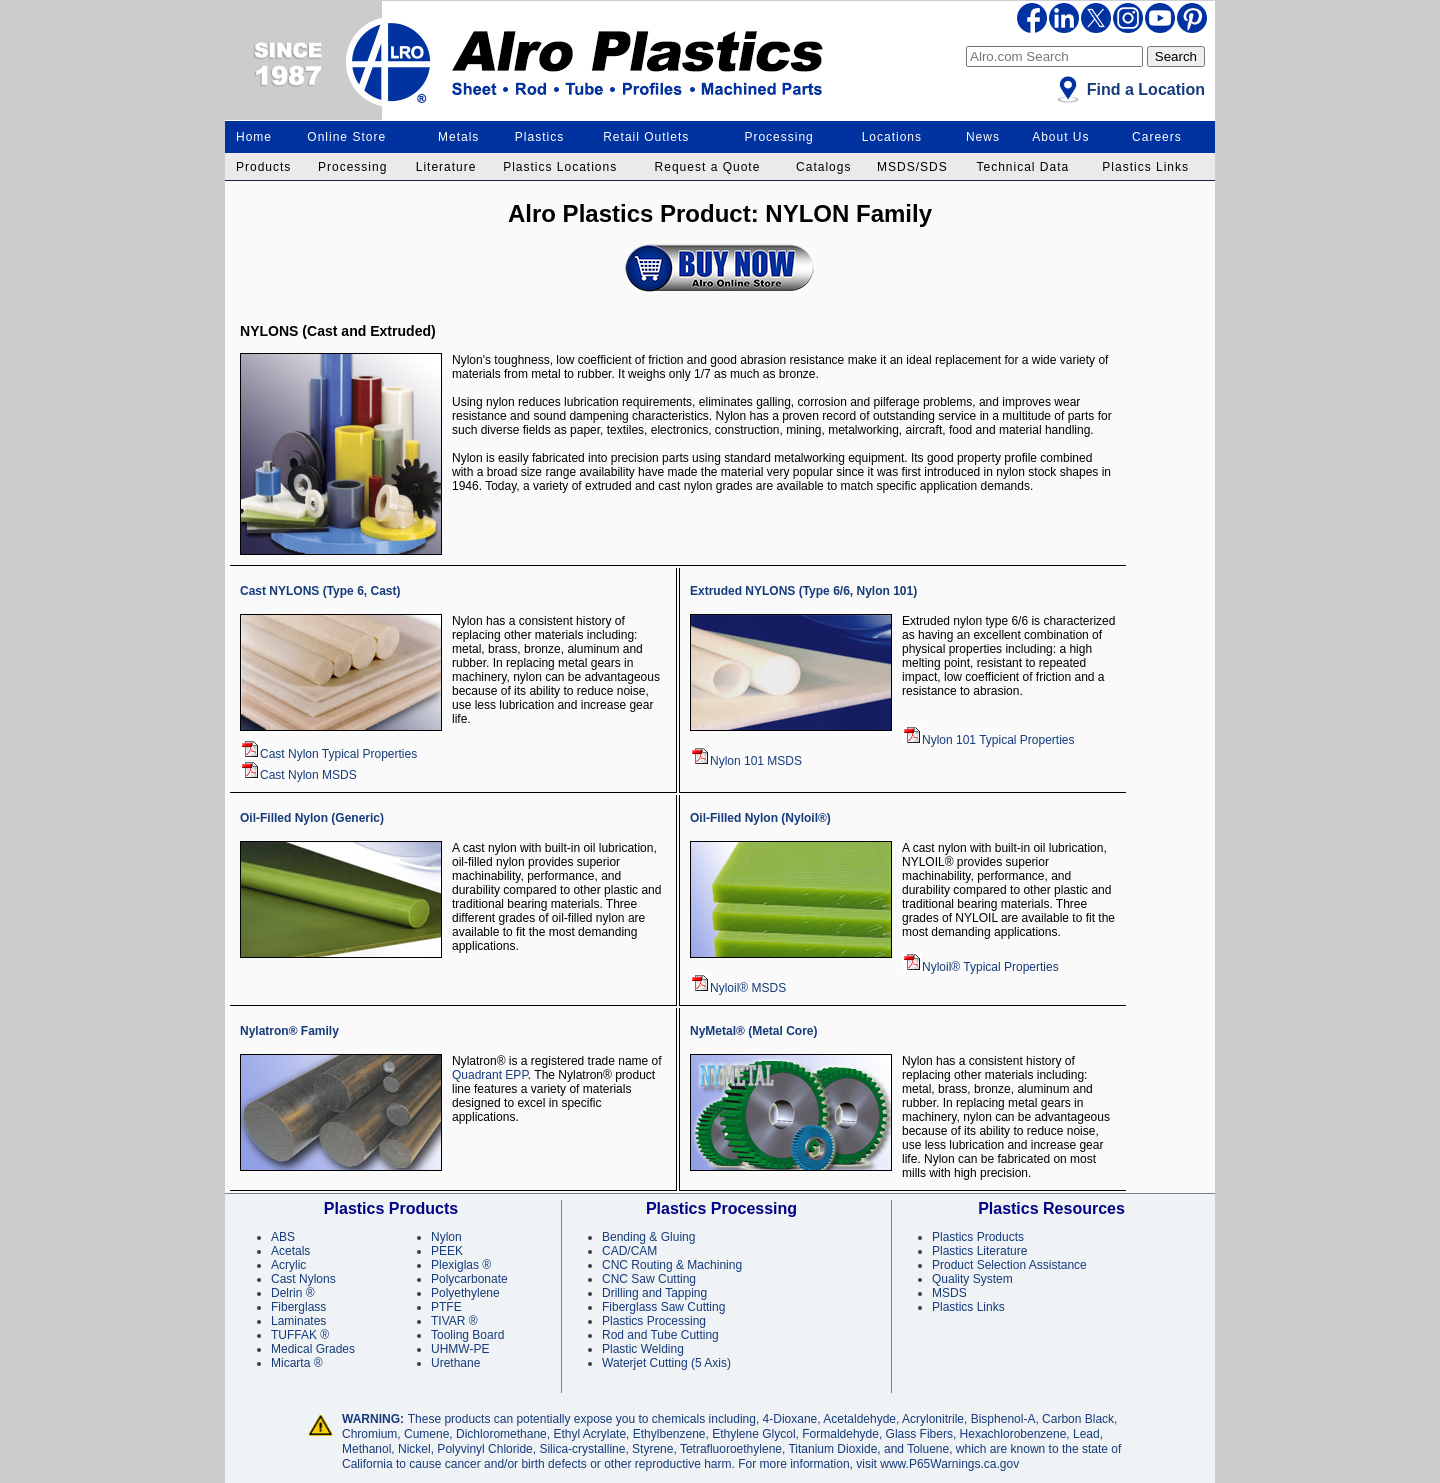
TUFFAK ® (300, 1335)
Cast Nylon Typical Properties (328, 754)
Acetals (290, 1251)
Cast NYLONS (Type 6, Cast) (320, 591)
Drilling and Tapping (654, 1293)
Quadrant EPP (490, 1075)
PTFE (446, 1307)
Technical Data (1022, 167)
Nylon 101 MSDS (746, 761)
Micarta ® (297, 1363)
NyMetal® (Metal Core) (754, 1031)
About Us (1060, 137)
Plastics (539, 137)
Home (254, 137)
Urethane (455, 1363)
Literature (446, 167)
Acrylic (288, 1265)
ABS (283, 1237)
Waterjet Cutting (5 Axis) (666, 1363)
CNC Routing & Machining (672, 1265)
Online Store (346, 137)
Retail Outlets (646, 137)
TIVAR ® (454, 1321)
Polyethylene (465, 1293)
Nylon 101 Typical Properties (988, 740)
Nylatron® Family (289, 1031)
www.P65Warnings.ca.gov (949, 1464)
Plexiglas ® (461, 1265)
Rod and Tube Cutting (660, 1335)
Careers (1157, 137)
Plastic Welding (643, 1349)
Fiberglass (298, 1307)
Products (263, 167)
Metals (458, 137)
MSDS (949, 1293)
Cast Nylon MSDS (298, 775)
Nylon (446, 1237)
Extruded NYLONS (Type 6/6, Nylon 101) (803, 591)
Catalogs (823, 167)
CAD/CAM (629, 1251)
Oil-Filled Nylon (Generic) (312, 818)
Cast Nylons (303, 1279)
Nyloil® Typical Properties (980, 967)
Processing (778, 137)
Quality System (972, 1279)
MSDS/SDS (912, 167)
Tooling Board (467, 1335)
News (983, 137)
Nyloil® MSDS (738, 988)
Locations (892, 137)
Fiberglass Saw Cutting (663, 1307)
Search (1176, 56)
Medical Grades (313, 1349)
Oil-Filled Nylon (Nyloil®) (760, 818)
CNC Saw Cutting (649, 1279)
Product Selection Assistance (1009, 1265)
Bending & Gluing (648, 1237)
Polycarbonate (469, 1279)
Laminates (298, 1321)
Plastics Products (978, 1237)
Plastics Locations (560, 167)
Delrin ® (293, 1293)
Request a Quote (708, 167)
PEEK (447, 1251)
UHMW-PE (460, 1349)
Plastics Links (1145, 167)
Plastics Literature (979, 1251)
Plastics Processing (654, 1321)
